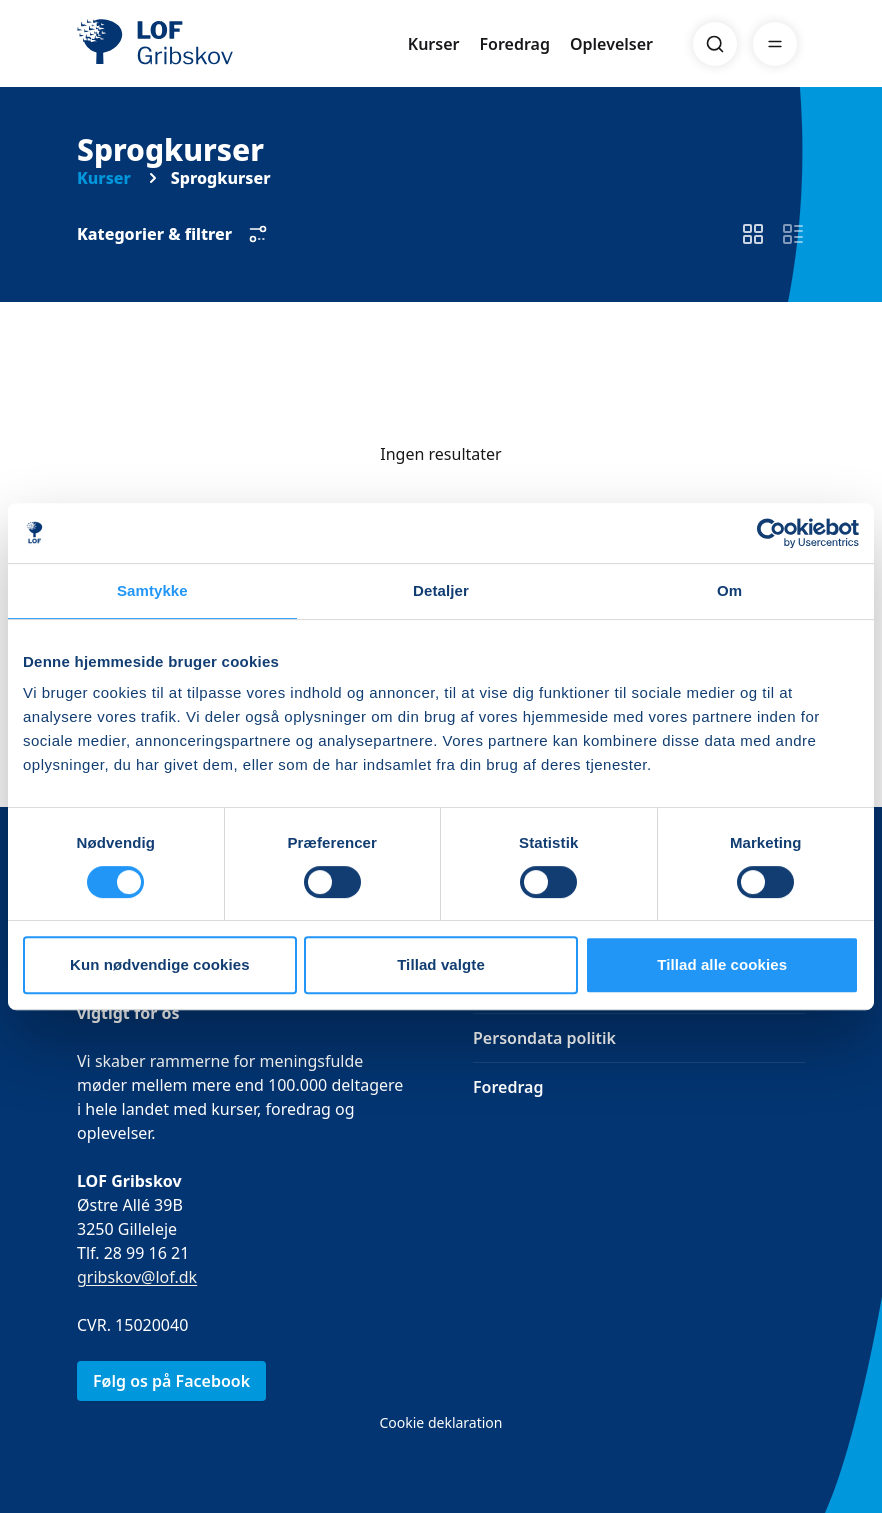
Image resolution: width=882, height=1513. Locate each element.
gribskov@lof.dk (137, 1277)
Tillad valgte (441, 964)
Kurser (434, 44)
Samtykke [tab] (152, 590)
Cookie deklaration (440, 1422)
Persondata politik (544, 1038)
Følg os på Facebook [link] (171, 1381)
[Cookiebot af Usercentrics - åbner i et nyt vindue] (771, 533)
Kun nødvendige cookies (160, 964)
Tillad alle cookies (722, 964)
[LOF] (223, 44)
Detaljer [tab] (441, 590)
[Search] (715, 44)
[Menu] (775, 44)
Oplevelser (611, 44)
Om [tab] (729, 590)
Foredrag (515, 44)
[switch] (753, 235)
